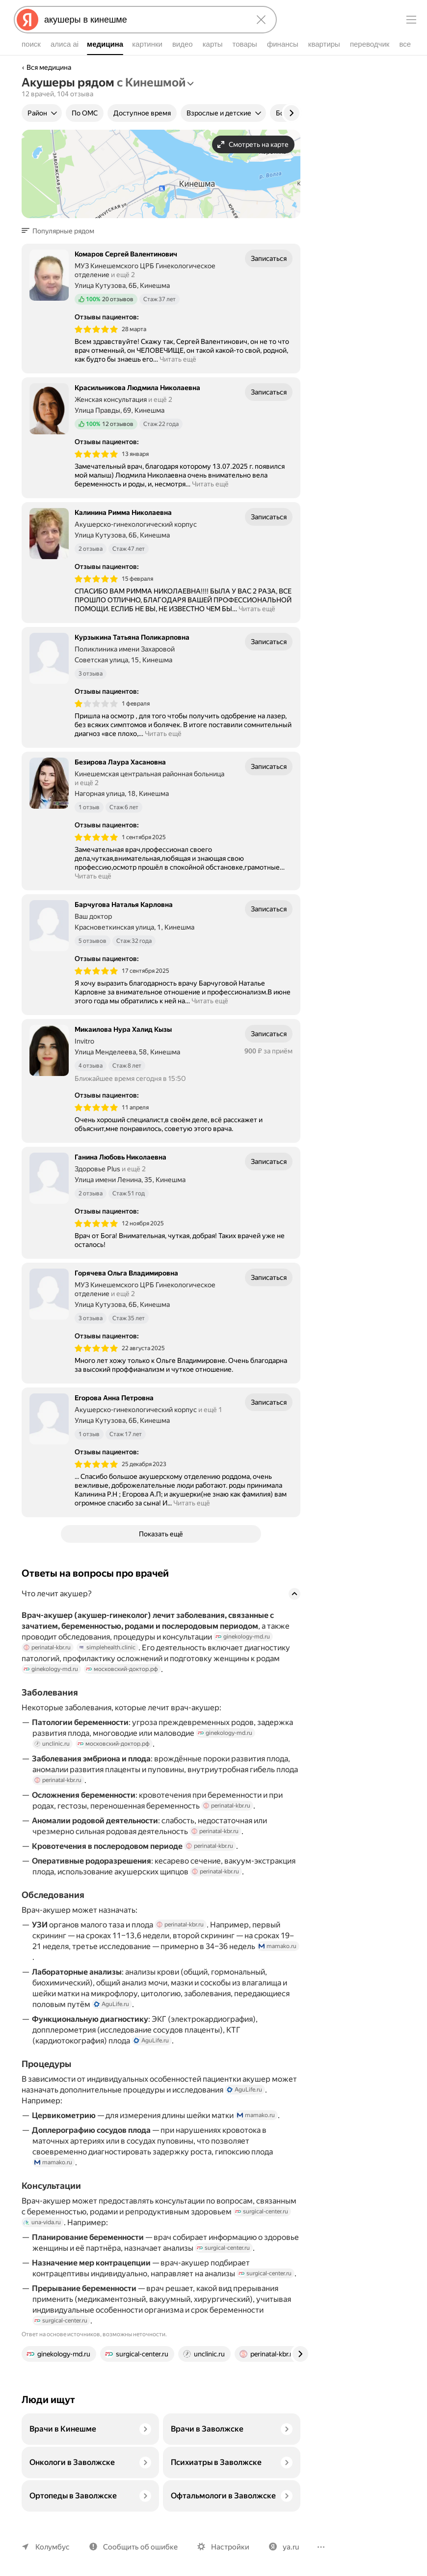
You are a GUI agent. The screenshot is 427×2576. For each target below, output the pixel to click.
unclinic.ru (277, 1741)
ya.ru (285, 2547)
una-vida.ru (42, 2231)
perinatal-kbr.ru (47, 1656)
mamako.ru (53, 1965)
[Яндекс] (27, 19)
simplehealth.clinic (106, 1656)
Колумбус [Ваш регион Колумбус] (51, 2547)
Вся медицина (49, 67)
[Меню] (411, 19)
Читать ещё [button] (180, 359)
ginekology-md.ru (242, 1645)
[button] (61, 231)
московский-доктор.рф (119, 1677)
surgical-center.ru (252, 2220)
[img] (96, 329)
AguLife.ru (110, 2013)
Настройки (226, 2547)
